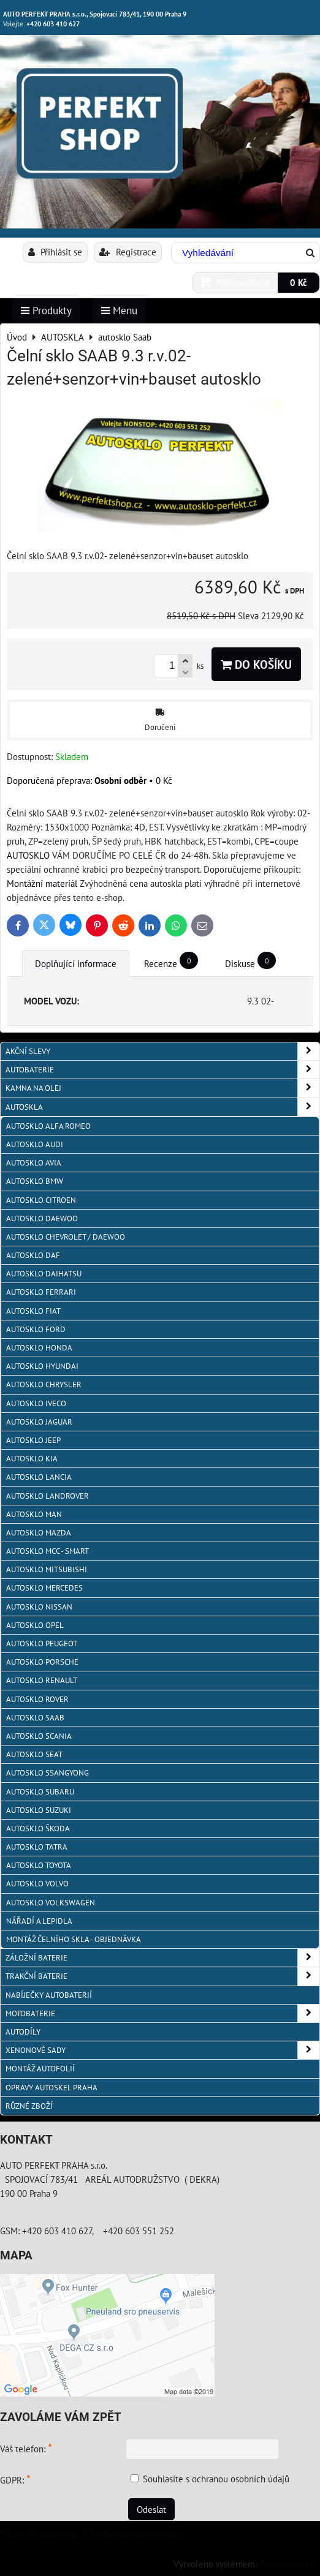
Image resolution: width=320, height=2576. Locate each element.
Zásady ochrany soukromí (133, 2534)
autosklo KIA (32, 1458)
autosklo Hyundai (42, 1366)
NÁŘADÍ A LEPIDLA (39, 1921)
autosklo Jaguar (39, 1422)
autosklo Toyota (38, 1865)
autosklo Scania (39, 1736)
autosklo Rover (37, 1699)
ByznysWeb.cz (286, 2564)
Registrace (127, 252)
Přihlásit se (55, 252)
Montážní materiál (42, 883)
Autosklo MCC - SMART (47, 1551)
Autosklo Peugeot (41, 1643)
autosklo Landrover (47, 1496)
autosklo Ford (36, 1329)
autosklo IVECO (36, 1403)
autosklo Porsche (42, 1662)
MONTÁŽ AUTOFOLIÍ (40, 2068)
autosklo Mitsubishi (46, 1569)
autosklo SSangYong (47, 1773)
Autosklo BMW (34, 1181)
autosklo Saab (35, 1717)
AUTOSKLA (162, 1107)
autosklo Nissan (39, 1607)
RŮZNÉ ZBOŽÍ (29, 2106)
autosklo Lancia (39, 1477)
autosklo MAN (34, 1514)
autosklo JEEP (33, 1440)
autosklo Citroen (41, 1200)
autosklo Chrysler (44, 1384)
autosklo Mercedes (44, 1588)
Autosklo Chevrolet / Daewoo (65, 1237)
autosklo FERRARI (41, 1292)
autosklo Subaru (40, 1792)
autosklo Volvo (37, 1883)
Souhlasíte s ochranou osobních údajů (216, 2478)
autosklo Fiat (33, 1311)
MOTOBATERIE (162, 2013)
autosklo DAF (33, 1255)
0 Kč (298, 282)
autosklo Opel (35, 1625)
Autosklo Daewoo (42, 1218)
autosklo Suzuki (38, 1810)
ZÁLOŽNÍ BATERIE (162, 1958)
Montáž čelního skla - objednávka (73, 1939)
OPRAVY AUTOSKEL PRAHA (51, 2087)
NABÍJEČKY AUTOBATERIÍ (49, 1995)
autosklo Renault (41, 1680)
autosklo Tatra (36, 1847)
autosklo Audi (34, 1144)
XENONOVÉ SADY (162, 2050)
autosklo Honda (39, 1348)
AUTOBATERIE (162, 1070)
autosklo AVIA (33, 1163)
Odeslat (151, 2509)
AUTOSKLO (28, 855)
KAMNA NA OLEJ (162, 1088)
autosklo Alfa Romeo (48, 1126)
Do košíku (256, 664)
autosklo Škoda (38, 1828)
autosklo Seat (34, 1754)
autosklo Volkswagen (50, 1902)
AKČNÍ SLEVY (162, 1051)
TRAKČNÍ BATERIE (162, 1976)
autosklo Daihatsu (44, 1273)
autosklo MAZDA (38, 1532)
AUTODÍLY (23, 2032)
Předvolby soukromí (37, 2534)
